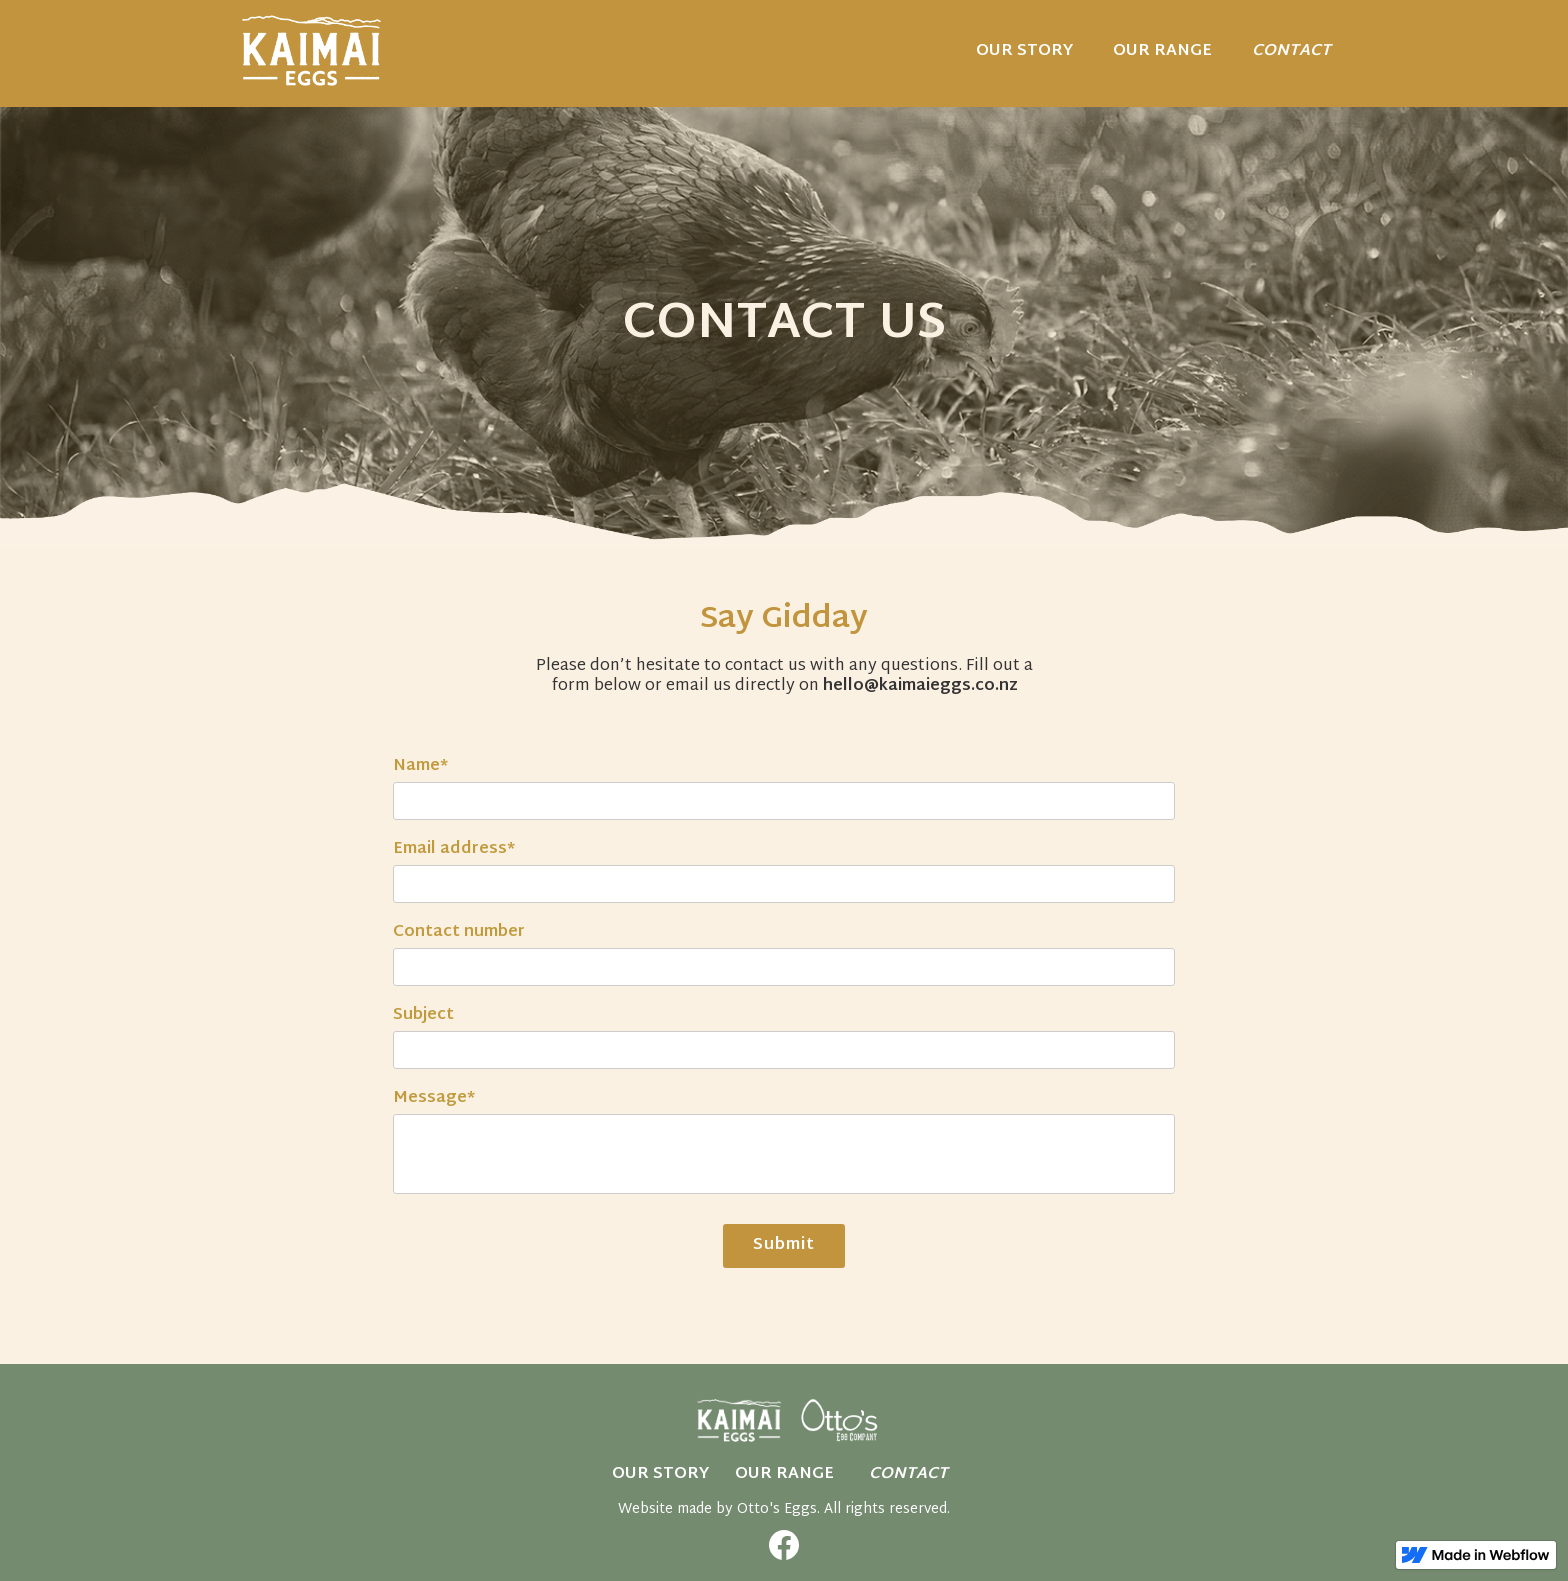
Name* (420, 767)
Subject (423, 1016)
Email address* (454, 850)
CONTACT (1291, 51)
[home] (311, 50)
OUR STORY (1024, 51)
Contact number (459, 933)
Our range (1162, 51)
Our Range (784, 1474)
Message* (434, 1099)
